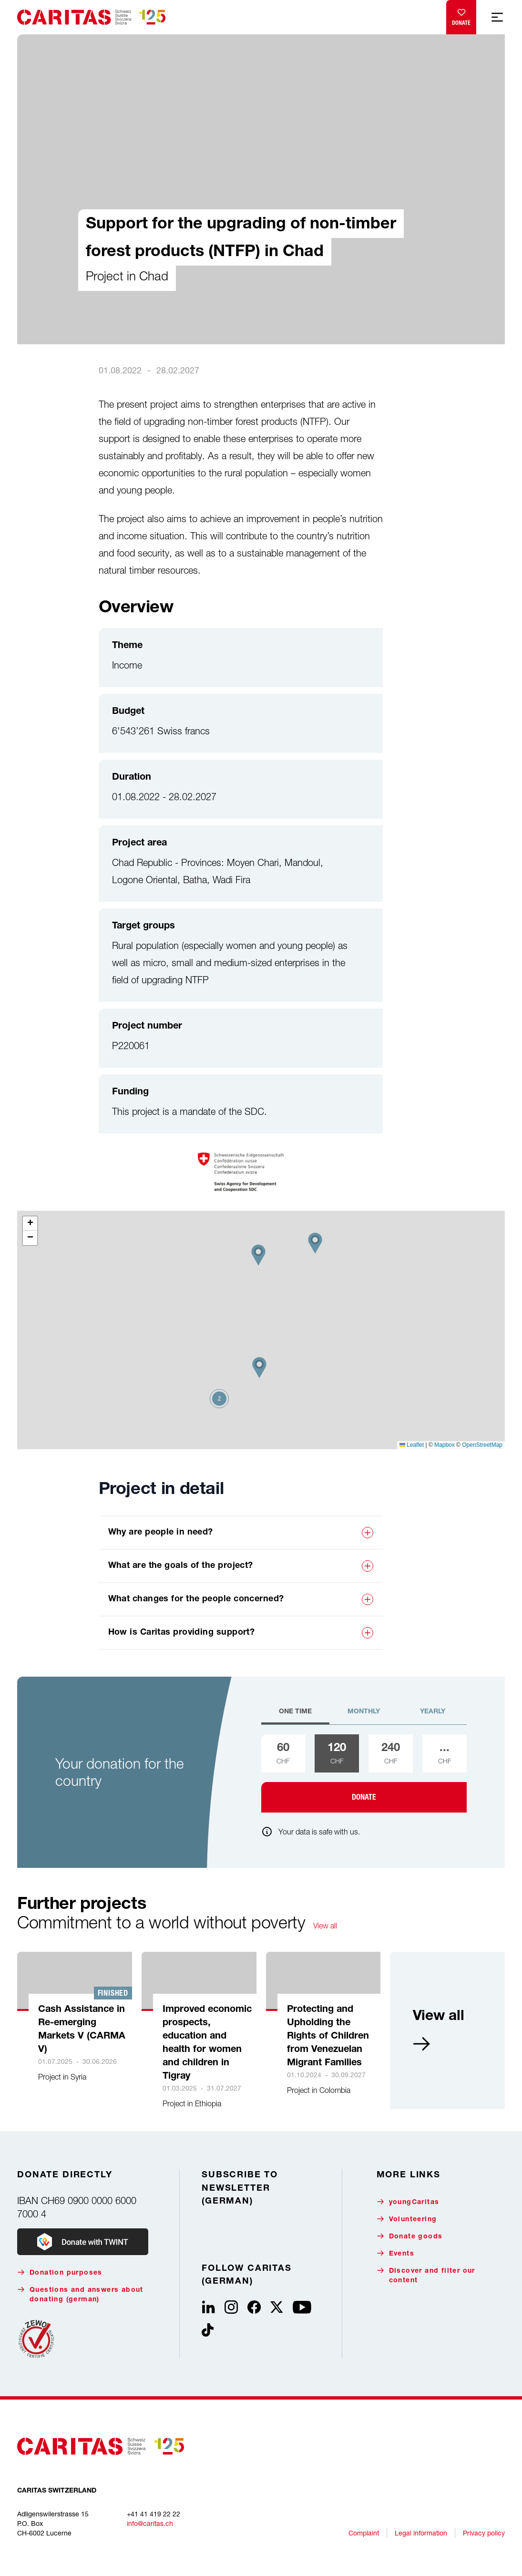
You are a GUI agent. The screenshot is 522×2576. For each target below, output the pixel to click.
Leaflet (411, 1445)
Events (395, 2253)
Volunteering (407, 2219)
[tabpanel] (364, 1773)
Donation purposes (59, 2272)
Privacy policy (484, 2533)
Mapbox (444, 1445)
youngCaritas (408, 2202)
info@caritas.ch (150, 2523)
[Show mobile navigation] (497, 17)
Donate (461, 15)
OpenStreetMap (482, 1445)
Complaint (363, 2533)
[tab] (295, 1715)
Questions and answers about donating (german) (80, 2294)
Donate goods (410, 2236)
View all (325, 1925)
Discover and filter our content (426, 2275)
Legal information (421, 2533)
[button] (259, 1368)
